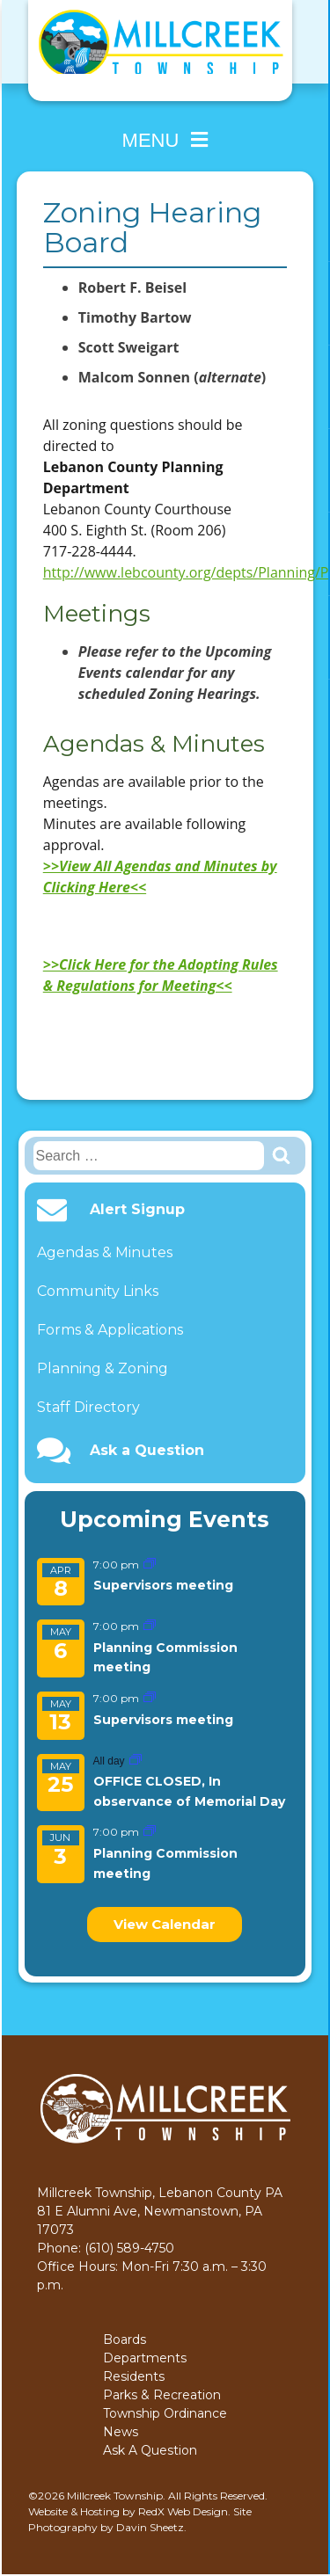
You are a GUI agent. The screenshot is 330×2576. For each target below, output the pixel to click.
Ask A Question (150, 2450)
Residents (134, 2376)
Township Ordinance (165, 2413)
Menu (165, 140)
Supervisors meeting (163, 1585)
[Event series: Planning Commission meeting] (149, 1626)
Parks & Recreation (162, 2395)
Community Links (97, 1291)
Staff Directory (88, 1407)
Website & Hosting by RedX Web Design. (129, 2511)
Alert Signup (137, 1210)
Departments (145, 2358)
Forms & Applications (110, 1329)
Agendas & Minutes (104, 1252)
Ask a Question (147, 1451)
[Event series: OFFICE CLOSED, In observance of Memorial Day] (135, 1760)
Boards (124, 2339)
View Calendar (165, 1924)
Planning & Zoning (102, 1368)
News (120, 2432)
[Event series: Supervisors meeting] (149, 1564)
